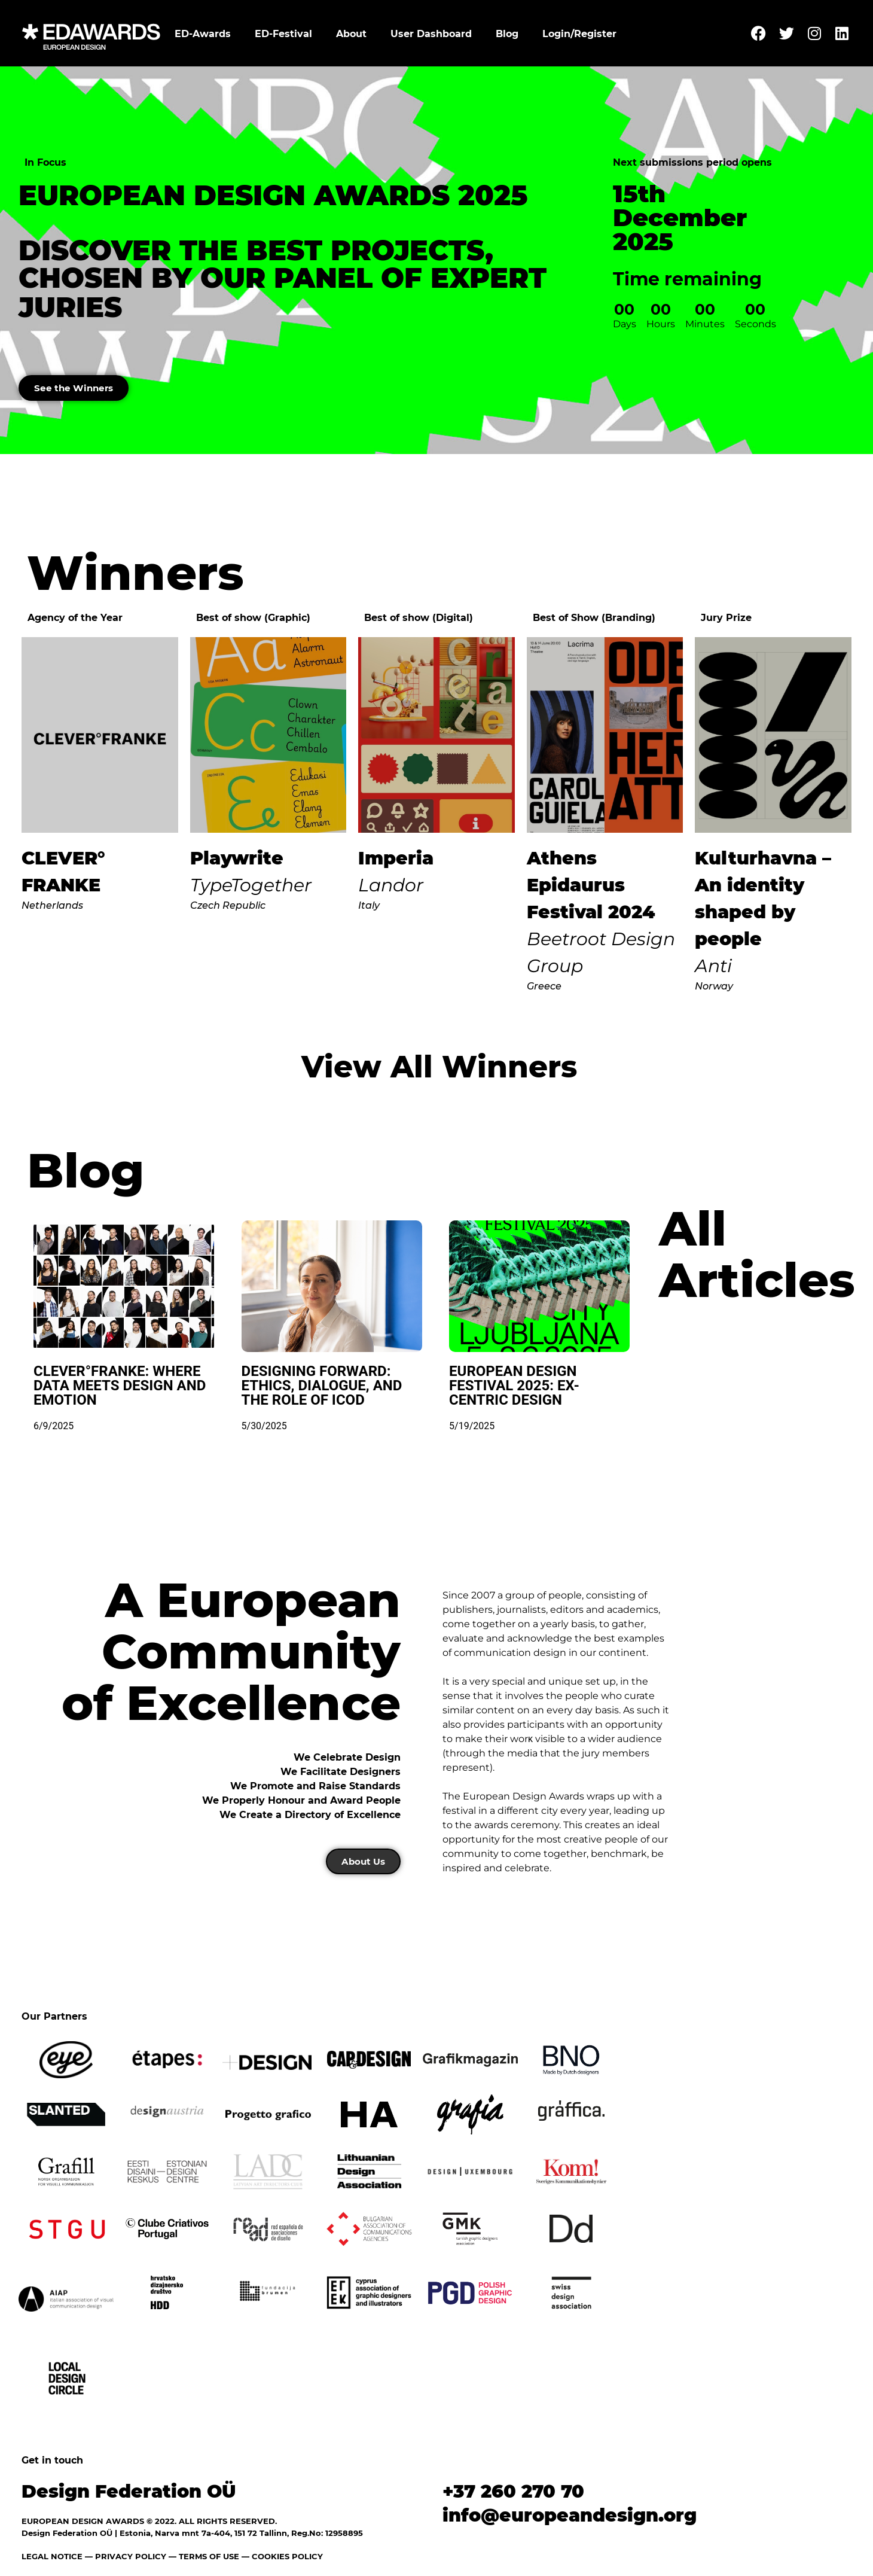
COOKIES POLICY (287, 2557)
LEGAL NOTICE (52, 2557)
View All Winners (439, 1067)
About (351, 33)
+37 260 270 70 (513, 2492)
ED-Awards (203, 33)
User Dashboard (431, 33)
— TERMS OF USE (204, 2557)
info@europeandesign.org (569, 2516)
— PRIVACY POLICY (124, 2557)
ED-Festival (283, 33)
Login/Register (579, 33)
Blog (507, 33)
